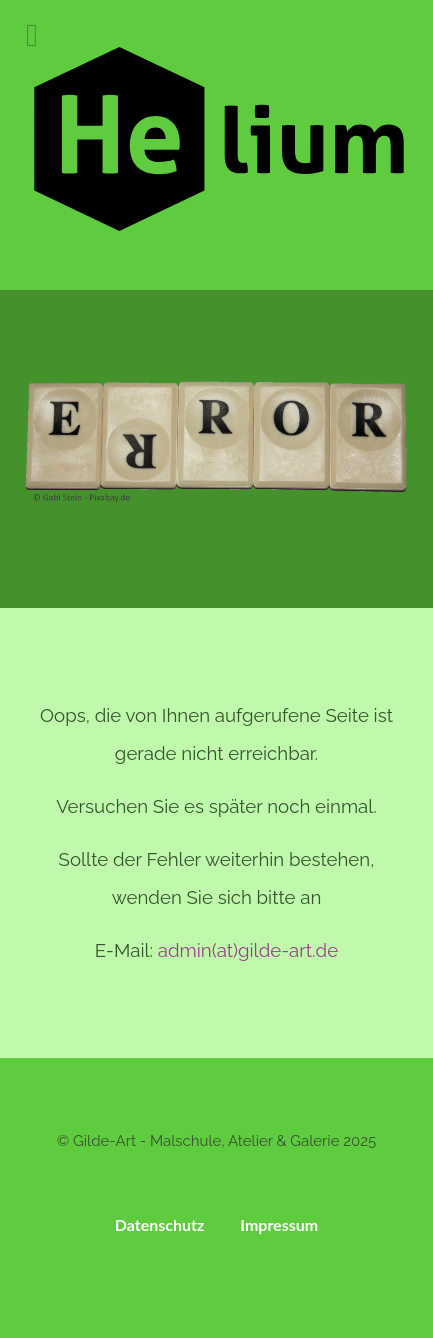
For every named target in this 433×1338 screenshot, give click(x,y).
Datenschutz (160, 1224)
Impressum (279, 1224)
